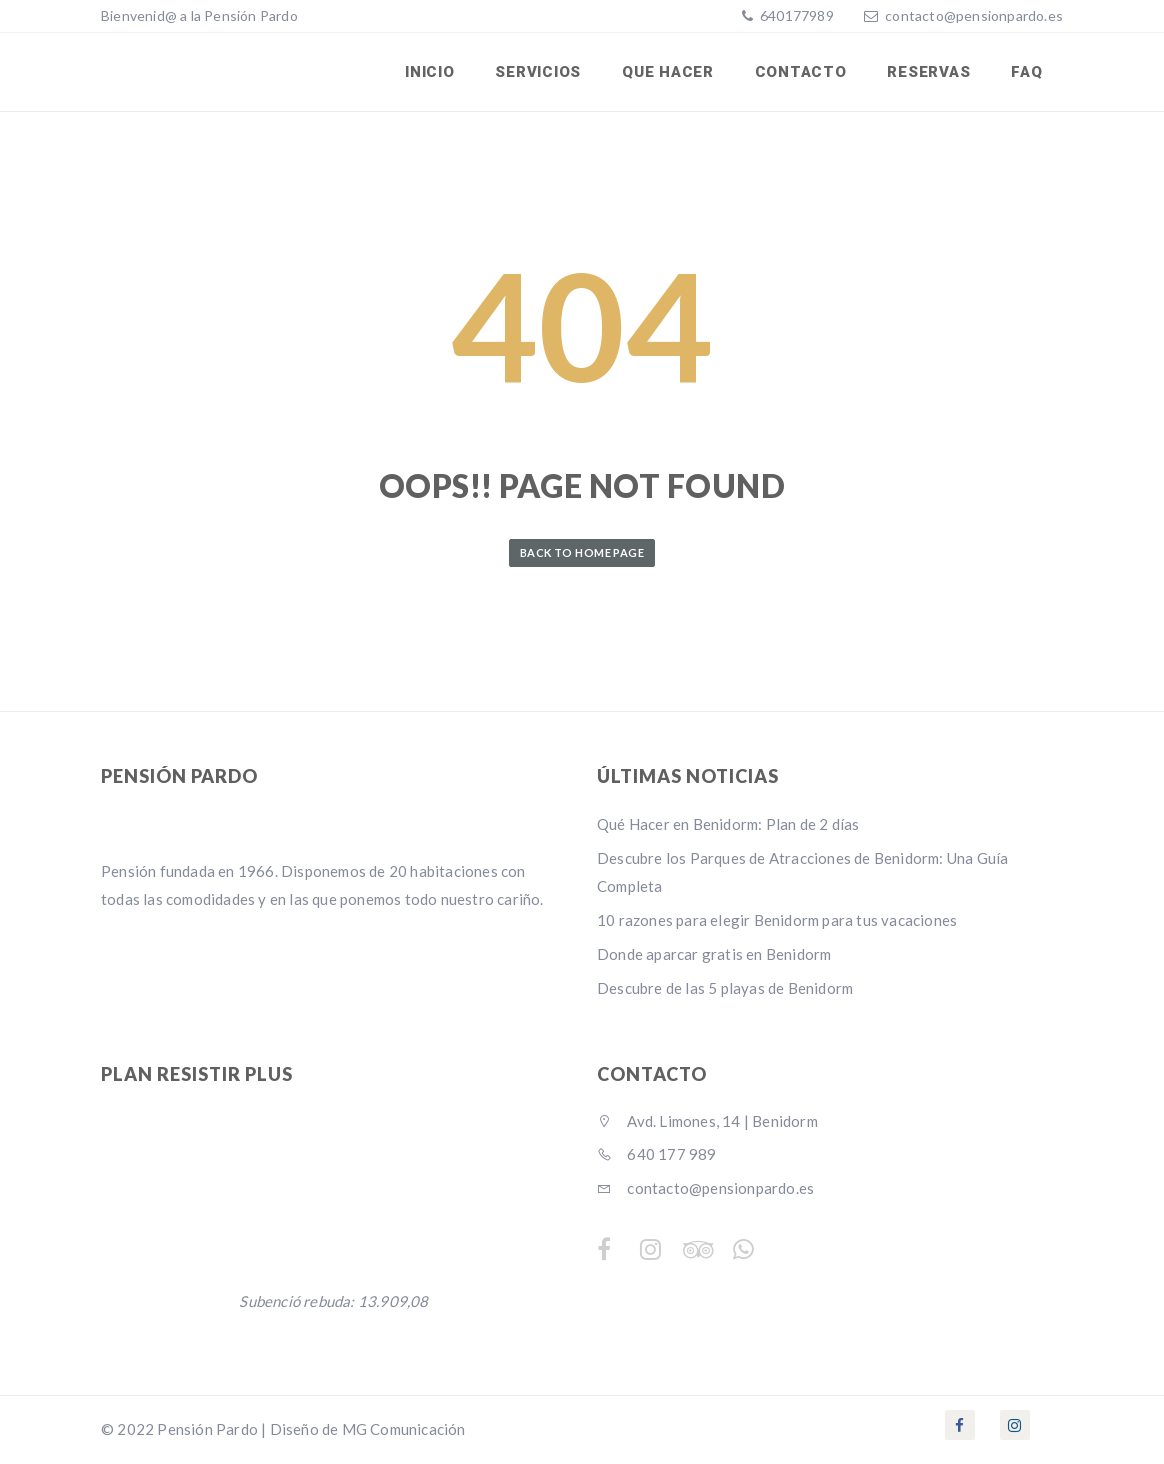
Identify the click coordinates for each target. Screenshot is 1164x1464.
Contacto (803, 73)
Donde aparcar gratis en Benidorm (714, 956)
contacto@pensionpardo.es (974, 15)
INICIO (435, 73)
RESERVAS (930, 73)
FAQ (1027, 73)
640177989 (795, 15)
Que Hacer (671, 73)
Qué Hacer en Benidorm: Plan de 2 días (728, 826)
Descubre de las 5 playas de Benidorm (725, 990)
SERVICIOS (542, 73)
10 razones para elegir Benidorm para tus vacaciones (777, 922)
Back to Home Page (582, 553)
